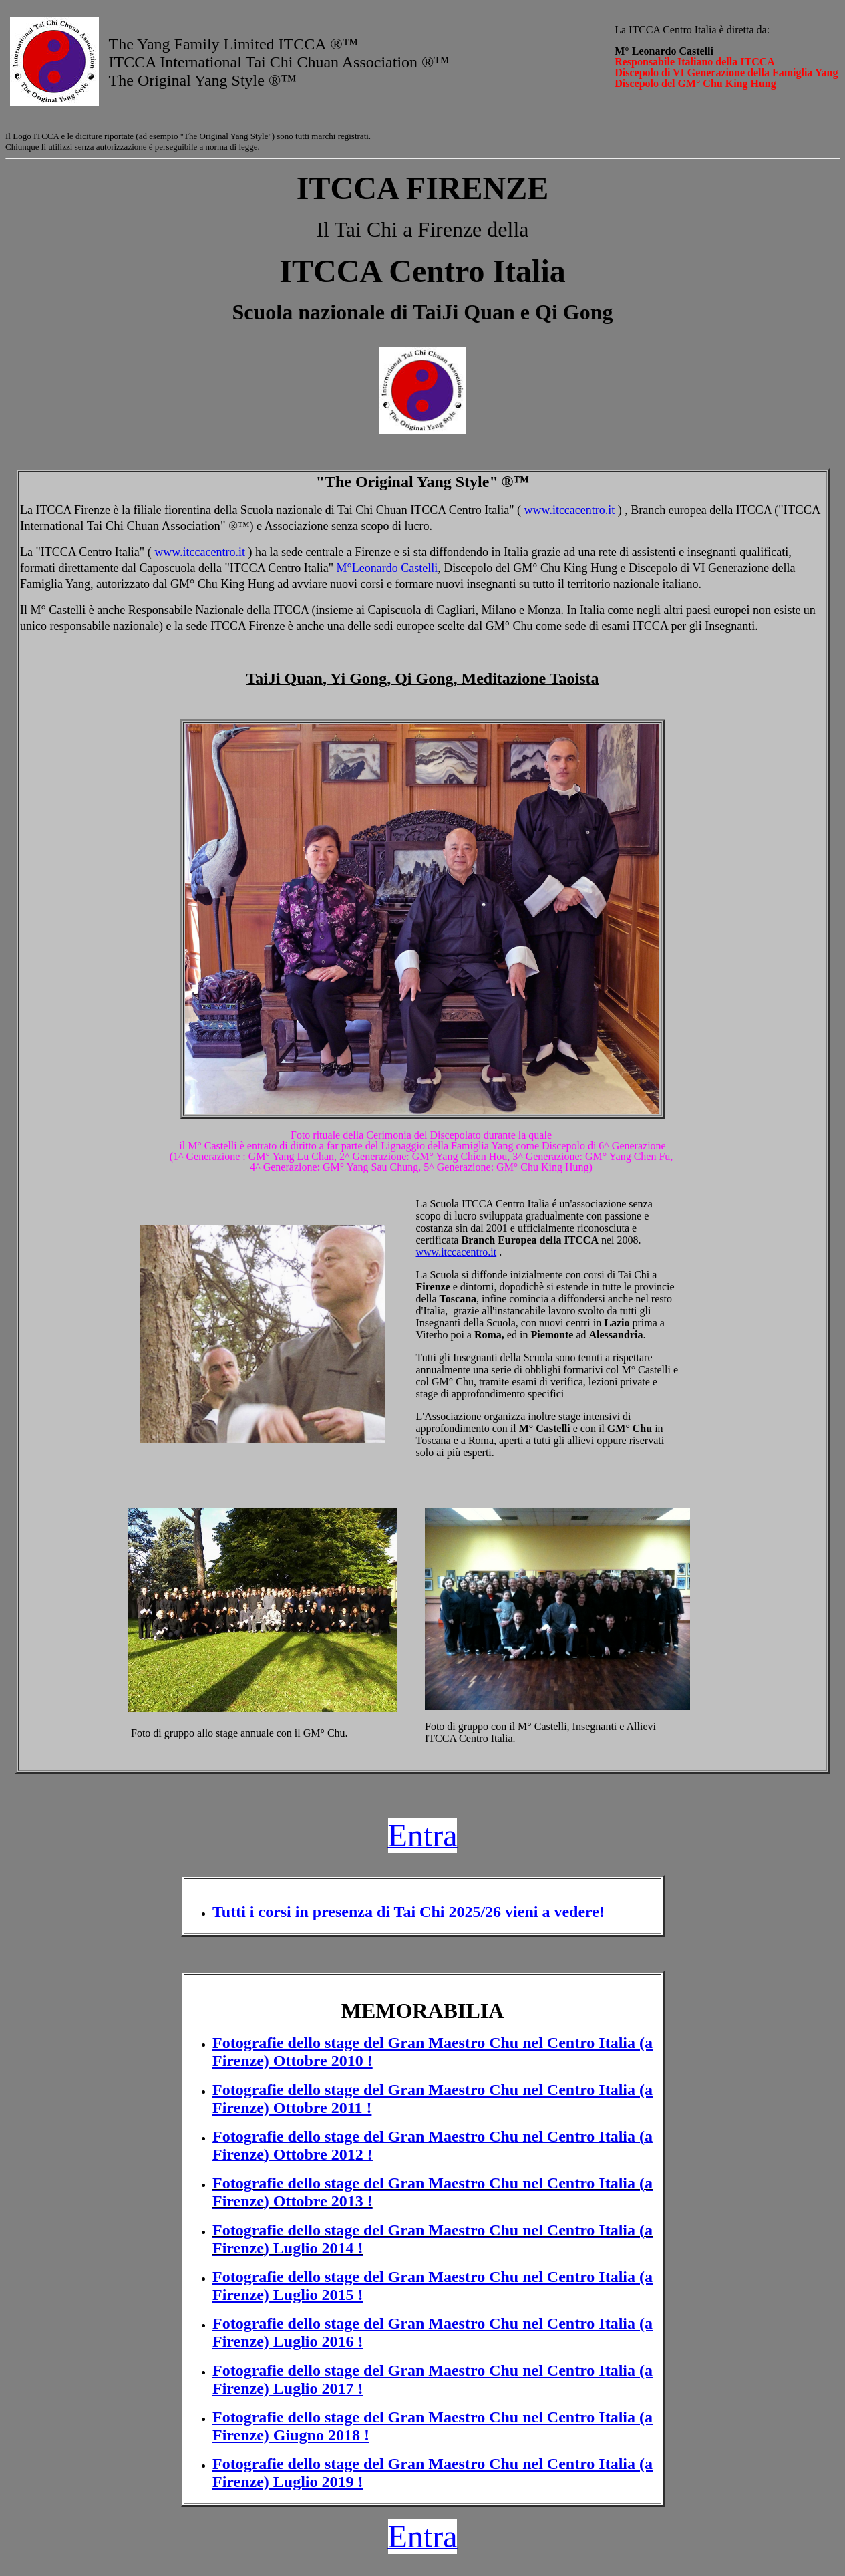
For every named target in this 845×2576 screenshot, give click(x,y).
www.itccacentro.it (569, 510)
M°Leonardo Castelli (387, 568)
